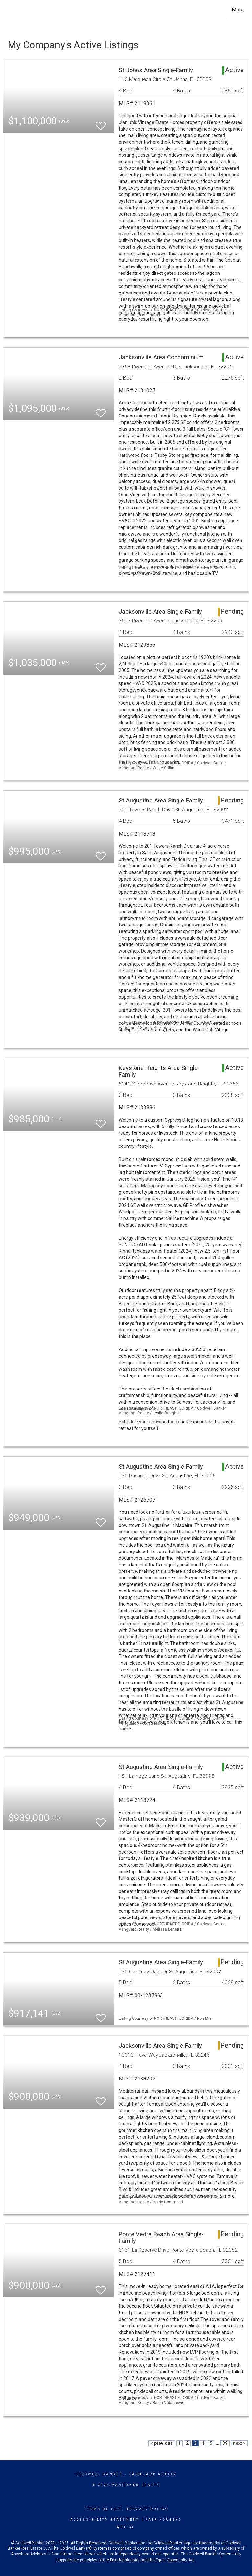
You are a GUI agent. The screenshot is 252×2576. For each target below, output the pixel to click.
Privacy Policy (147, 2509)
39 (225, 2443)
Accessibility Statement (104, 2519)
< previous (161, 2443)
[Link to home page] (8, 10)
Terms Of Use (102, 2509)
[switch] (101, 123)
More (238, 10)
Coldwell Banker (99, 2474)
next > (239, 2443)
